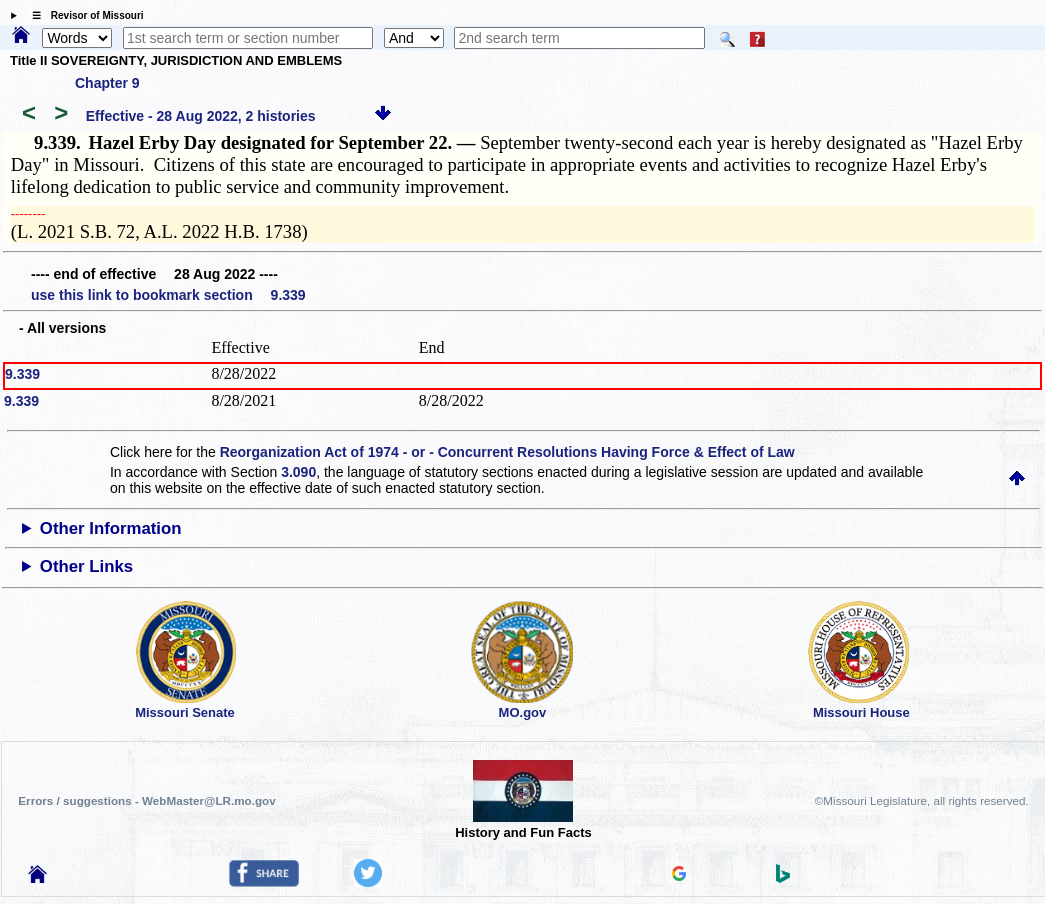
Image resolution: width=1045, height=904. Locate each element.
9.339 (22, 374)
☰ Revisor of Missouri (83, 15)
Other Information (111, 528)
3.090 (298, 472)
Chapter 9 (107, 83)
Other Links (86, 566)
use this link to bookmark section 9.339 (168, 295)
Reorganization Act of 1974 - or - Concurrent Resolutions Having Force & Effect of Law (507, 452)
